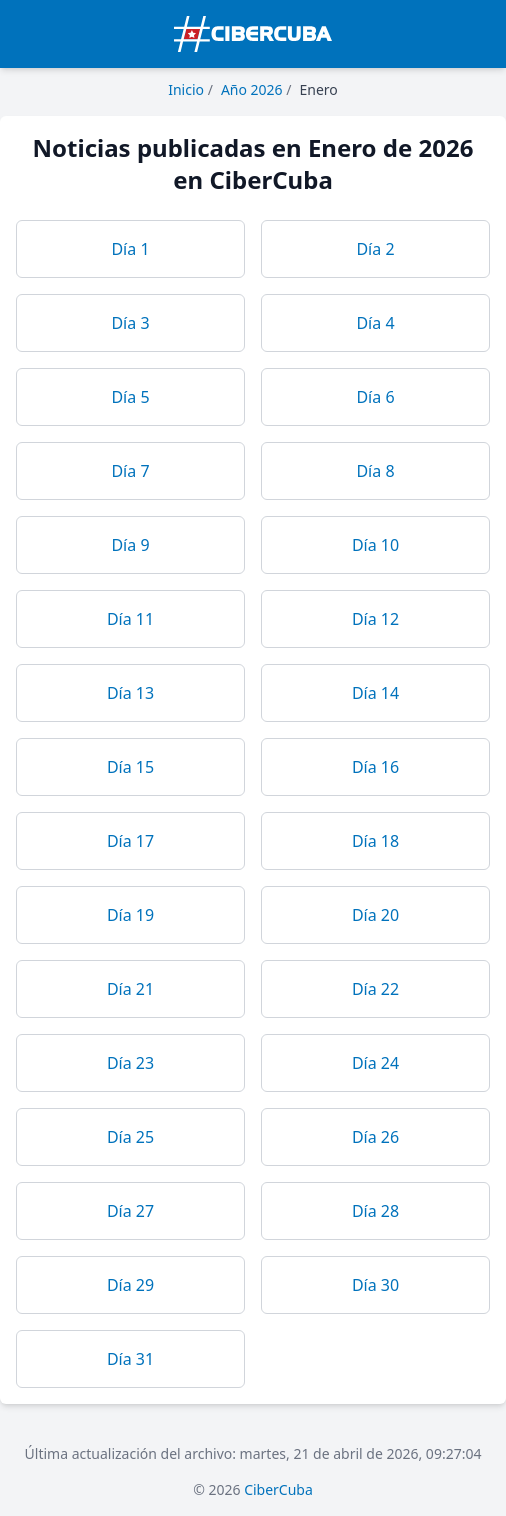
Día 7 (130, 471)
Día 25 (130, 1137)
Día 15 (130, 767)
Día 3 (130, 323)
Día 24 (375, 1063)
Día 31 (130, 1359)
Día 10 (375, 545)
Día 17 (130, 841)
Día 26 (375, 1137)
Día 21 (130, 989)
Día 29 (130, 1285)
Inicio (186, 89)
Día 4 (375, 323)
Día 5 (130, 397)
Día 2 (375, 249)
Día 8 (375, 471)
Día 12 (375, 619)
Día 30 (375, 1285)
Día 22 (375, 989)
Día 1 (130, 249)
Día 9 (130, 545)
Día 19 (130, 915)
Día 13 (130, 693)
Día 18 (375, 841)
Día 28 (375, 1211)
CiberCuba (278, 1489)
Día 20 (375, 915)
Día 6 (375, 397)
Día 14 (375, 693)
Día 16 (375, 767)
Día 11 (130, 619)
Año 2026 (252, 89)
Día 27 (130, 1211)
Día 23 (130, 1063)
